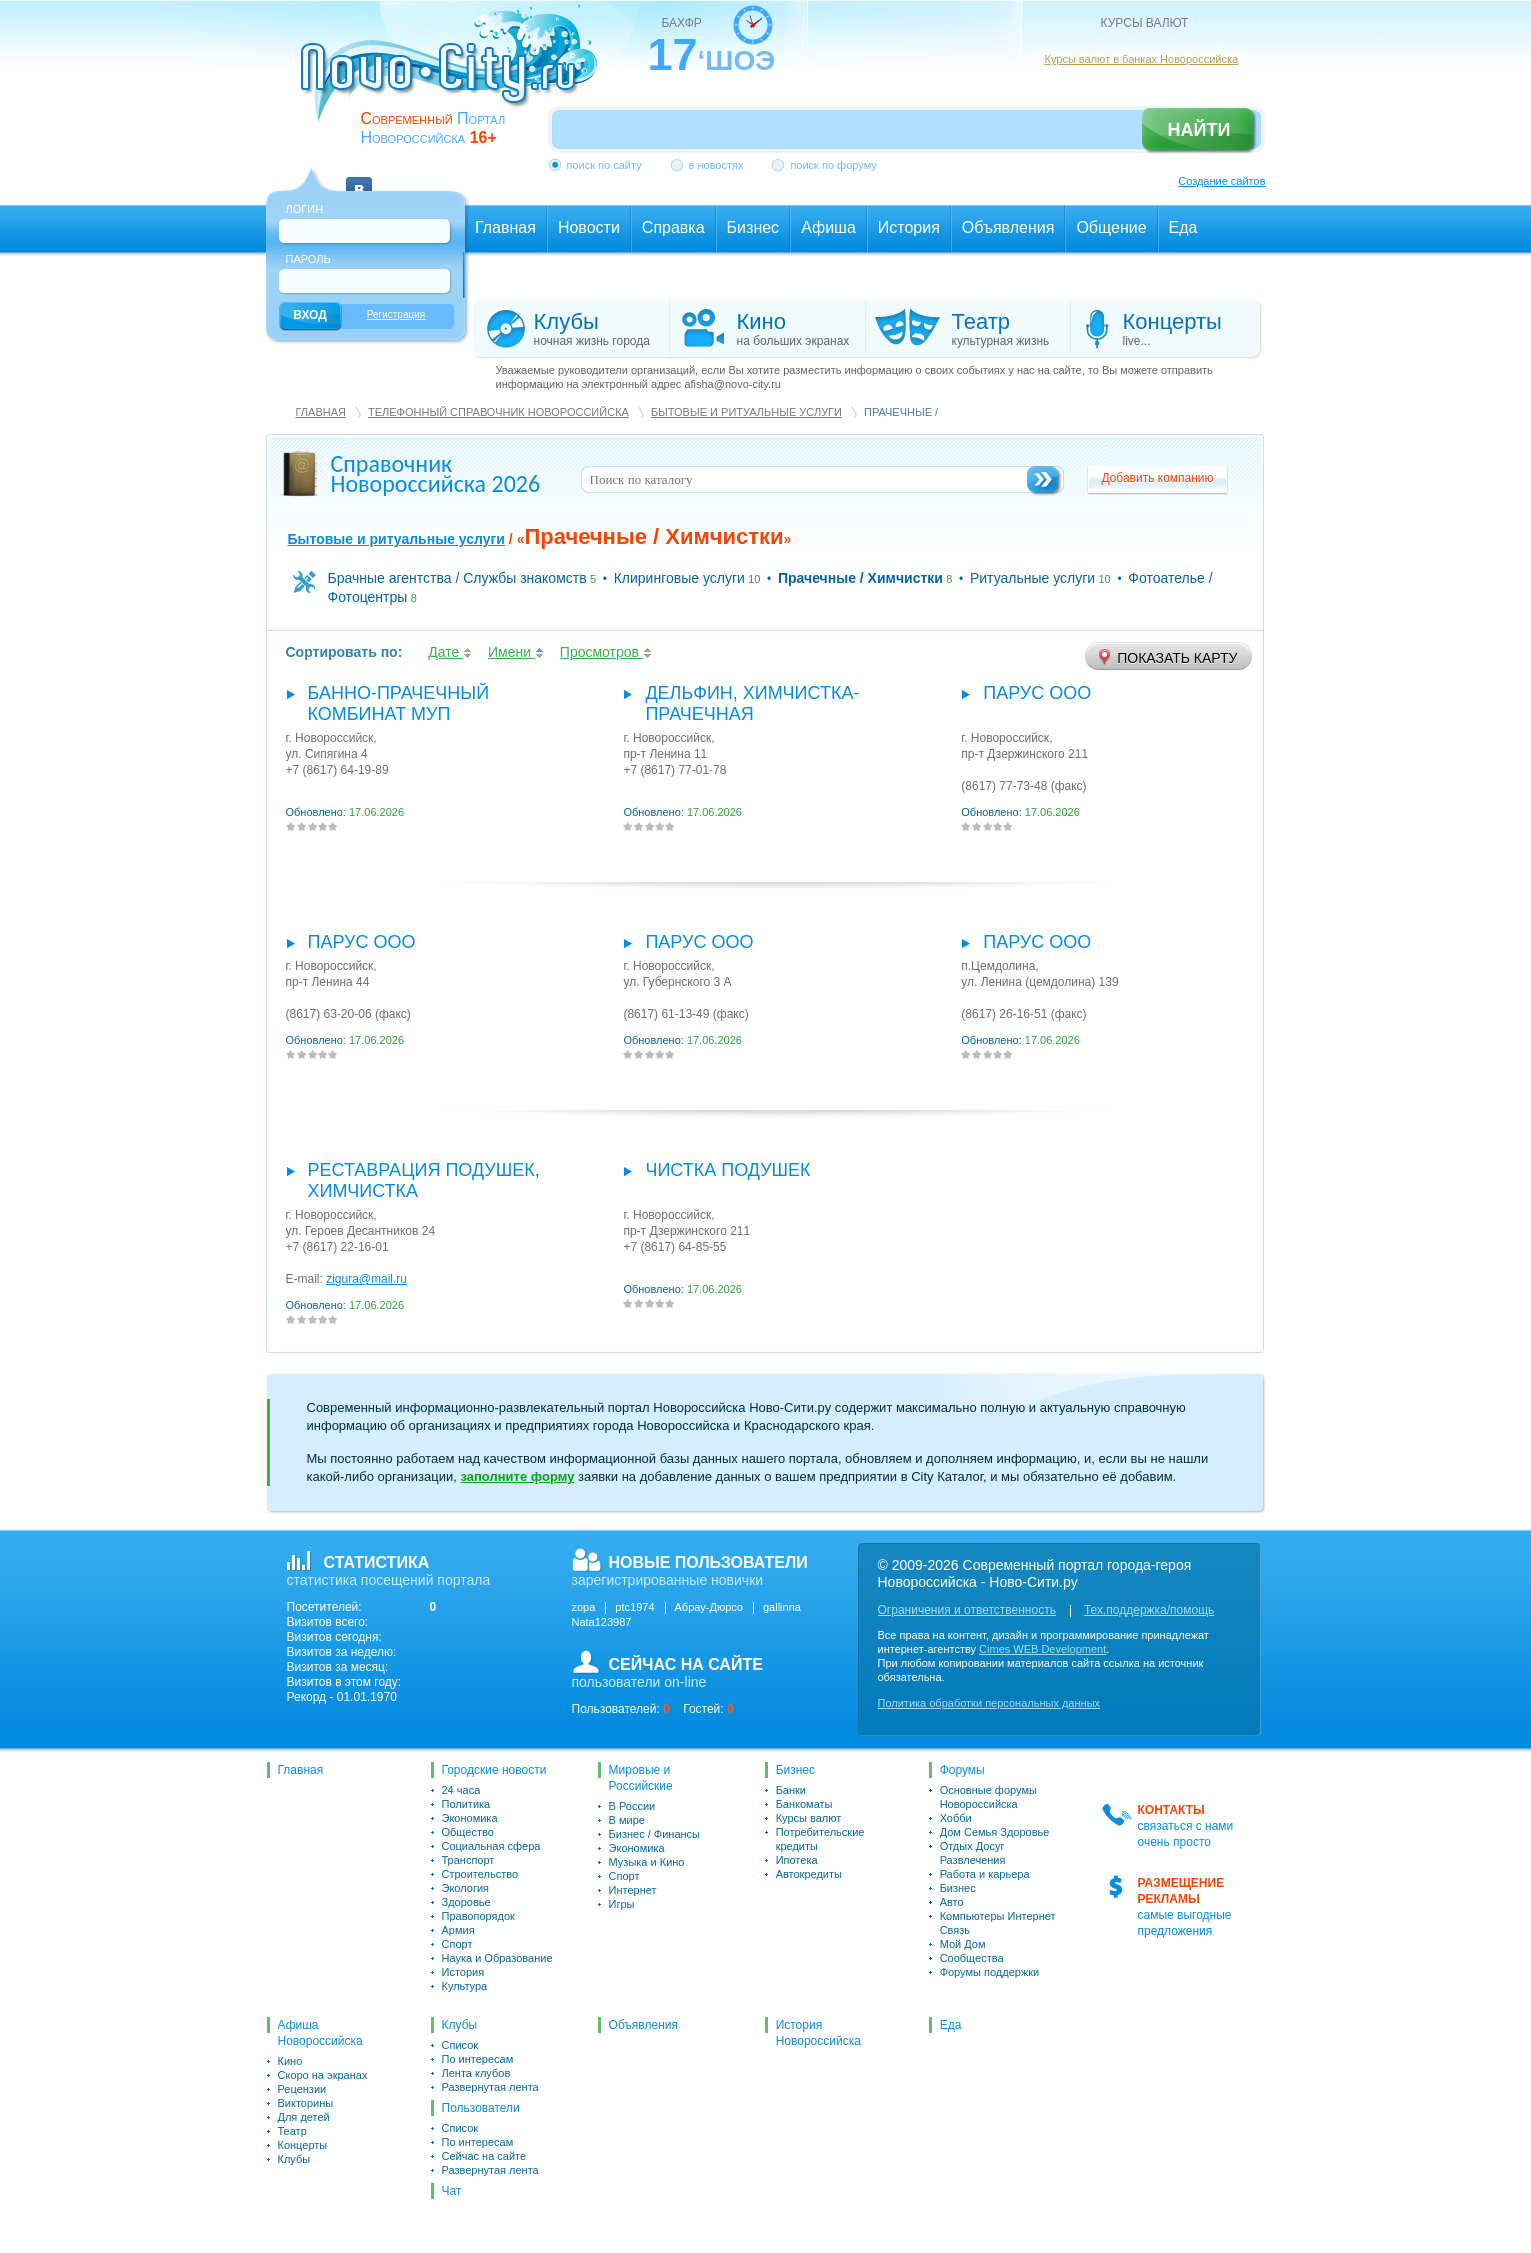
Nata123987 (602, 1622)
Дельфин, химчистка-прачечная (752, 703)
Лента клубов (476, 2073)
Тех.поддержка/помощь (1149, 1610)
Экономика (470, 1818)
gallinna (782, 1607)
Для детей (304, 2117)
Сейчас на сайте (484, 2156)
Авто (952, 1902)
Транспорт (468, 1860)
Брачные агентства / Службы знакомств (457, 578)
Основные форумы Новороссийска (988, 1797)
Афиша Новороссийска (320, 2033)
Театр (292, 2131)
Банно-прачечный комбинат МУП (399, 703)
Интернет (633, 1890)
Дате (450, 652)
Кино (290, 2061)
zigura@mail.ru (366, 1279)
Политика (466, 1804)
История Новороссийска (818, 2033)
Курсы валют (809, 1818)
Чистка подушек (727, 1170)
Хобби (956, 1818)
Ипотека (797, 1860)
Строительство (480, 1874)
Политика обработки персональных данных (989, 1703)
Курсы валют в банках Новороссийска (1142, 59)
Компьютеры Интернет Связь (998, 1923)
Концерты (303, 2145)
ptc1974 (634, 1607)
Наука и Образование (497, 1958)
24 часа (461, 1790)
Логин (305, 209)
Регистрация (396, 314)
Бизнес (795, 1770)
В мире (627, 1820)
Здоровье (466, 1902)
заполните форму (517, 1476)
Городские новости (494, 1770)
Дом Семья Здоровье (995, 1832)
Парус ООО (1037, 693)
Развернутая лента (490, 2087)
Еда (951, 2025)
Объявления (643, 2025)
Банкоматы (804, 1804)
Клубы (294, 2159)
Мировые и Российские (641, 1778)
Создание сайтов (1221, 181)
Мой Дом (963, 1944)
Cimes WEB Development (1042, 1649)
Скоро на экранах (323, 2075)
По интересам (478, 2059)
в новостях (716, 165)
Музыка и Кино (647, 1862)
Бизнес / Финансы (654, 1834)
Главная (321, 412)
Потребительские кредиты (820, 1839)
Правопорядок (478, 1916)
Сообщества (972, 1958)
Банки (791, 1790)
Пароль (308, 259)
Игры (622, 1904)
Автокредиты (809, 1874)
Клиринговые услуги (679, 578)
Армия (458, 1930)
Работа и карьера (985, 1874)
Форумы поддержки (990, 1972)
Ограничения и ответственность (967, 1610)
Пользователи (481, 2108)
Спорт (457, 1944)
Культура (465, 1986)
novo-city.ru (455, 78)
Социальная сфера (491, 1846)
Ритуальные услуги (1032, 578)
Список (460, 2045)
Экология (466, 1888)
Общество (468, 1832)
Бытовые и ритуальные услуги (746, 412)
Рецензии (302, 2089)
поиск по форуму (833, 165)
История (463, 1972)
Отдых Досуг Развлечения (973, 1853)
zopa (584, 1607)
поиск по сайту (604, 165)
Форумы (962, 1770)
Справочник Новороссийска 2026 (436, 473)
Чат (452, 2191)
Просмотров (606, 652)
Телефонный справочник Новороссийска (498, 412)
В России (632, 1806)
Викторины (306, 2103)
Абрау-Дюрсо (709, 1607)
